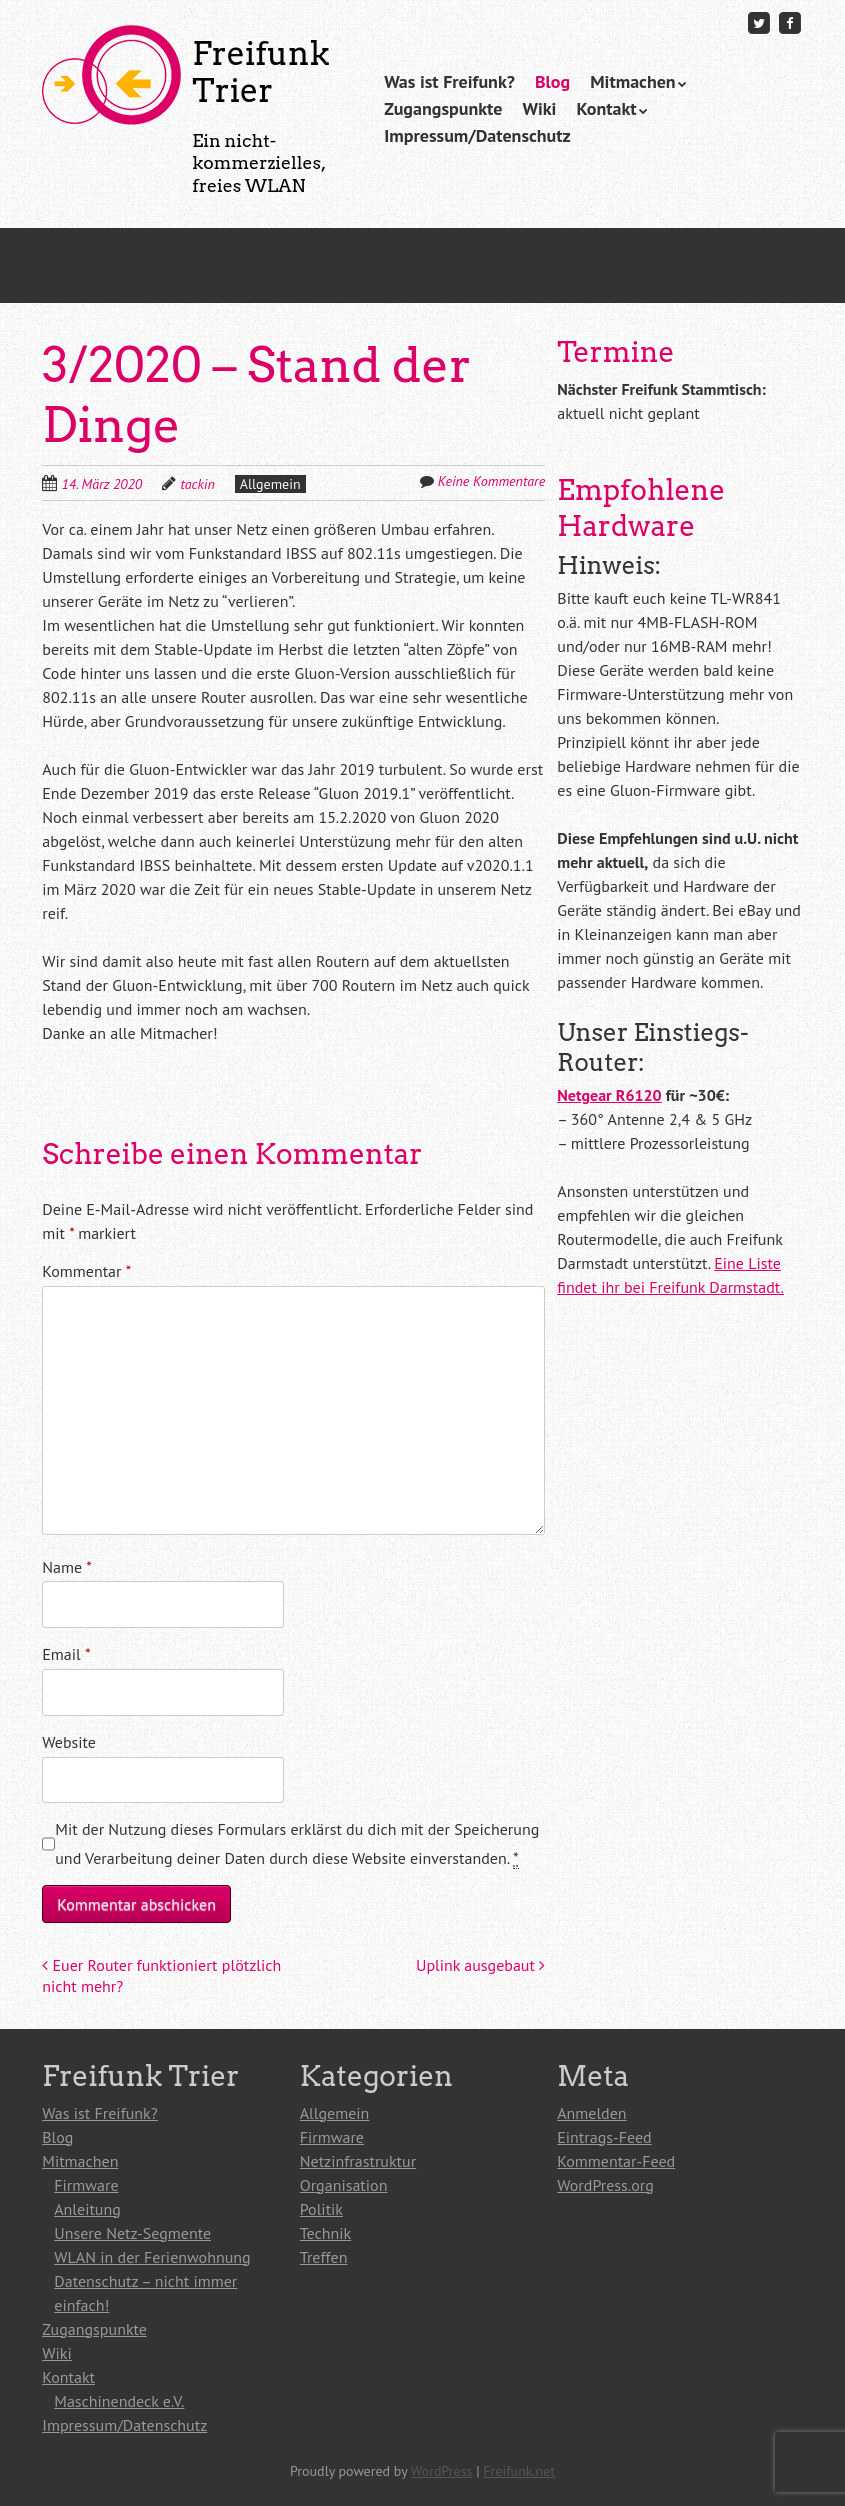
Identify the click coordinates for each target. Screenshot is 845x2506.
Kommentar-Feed (616, 2161)
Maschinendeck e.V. (119, 2401)
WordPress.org (605, 2185)
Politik (321, 2209)
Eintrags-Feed (604, 2137)
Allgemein (270, 484)
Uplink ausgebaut (480, 1965)
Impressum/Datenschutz (477, 135)
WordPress (442, 2471)
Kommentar (86, 1271)
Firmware (86, 2185)
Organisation (344, 2185)
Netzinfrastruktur (358, 2161)
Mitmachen (633, 81)
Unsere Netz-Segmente (132, 2233)
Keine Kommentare (491, 481)
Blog (552, 81)
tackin (197, 484)
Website (69, 1742)
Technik (325, 2233)
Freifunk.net (519, 2471)
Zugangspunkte (443, 108)
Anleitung (87, 2209)
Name (67, 1567)
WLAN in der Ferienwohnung (152, 2257)
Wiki (539, 108)
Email (66, 1654)
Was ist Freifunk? (449, 81)
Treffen (324, 2257)
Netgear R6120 (609, 1095)
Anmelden (591, 2113)
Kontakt (606, 108)
